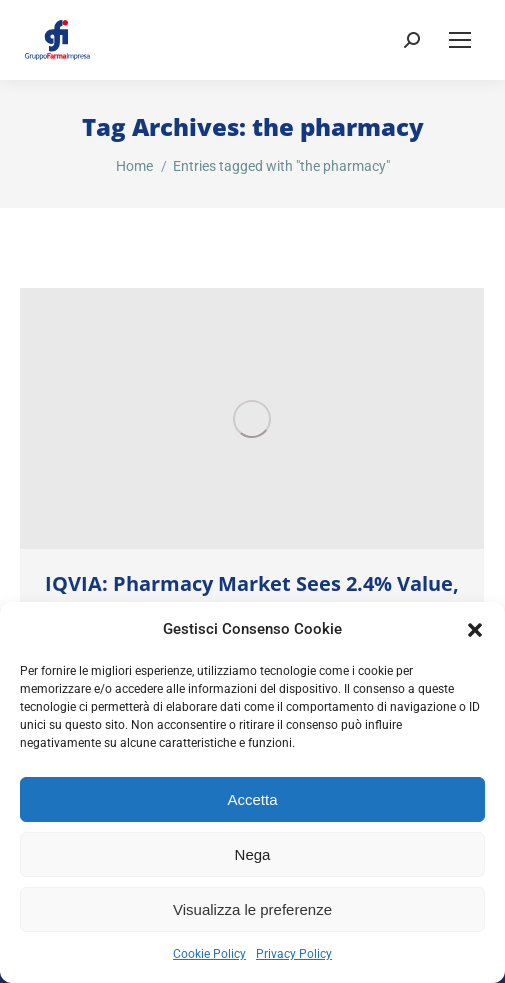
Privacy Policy (294, 954)
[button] (475, 630)
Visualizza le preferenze (252, 909)
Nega (253, 854)
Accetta (252, 799)
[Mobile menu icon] (460, 40)
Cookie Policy (209, 954)
